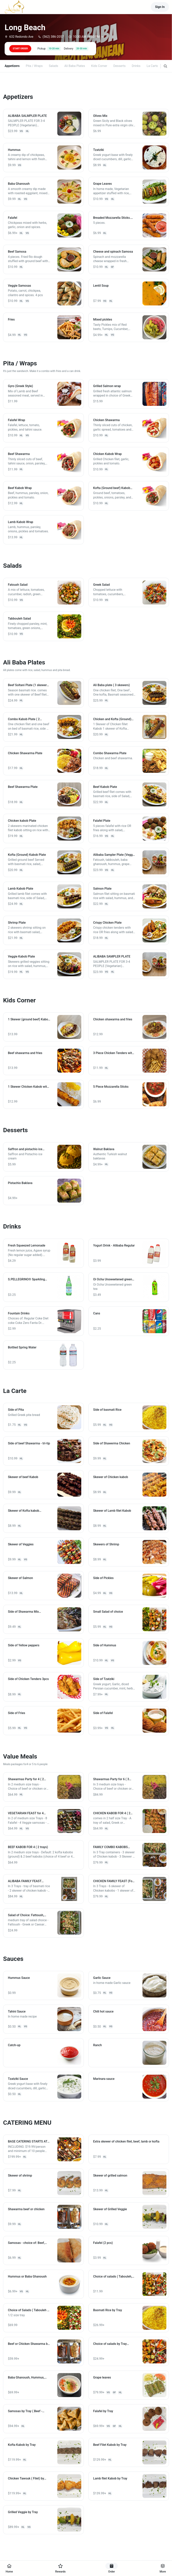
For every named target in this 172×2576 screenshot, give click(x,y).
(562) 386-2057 (51, 36)
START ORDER (20, 48)
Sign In (160, 7)
